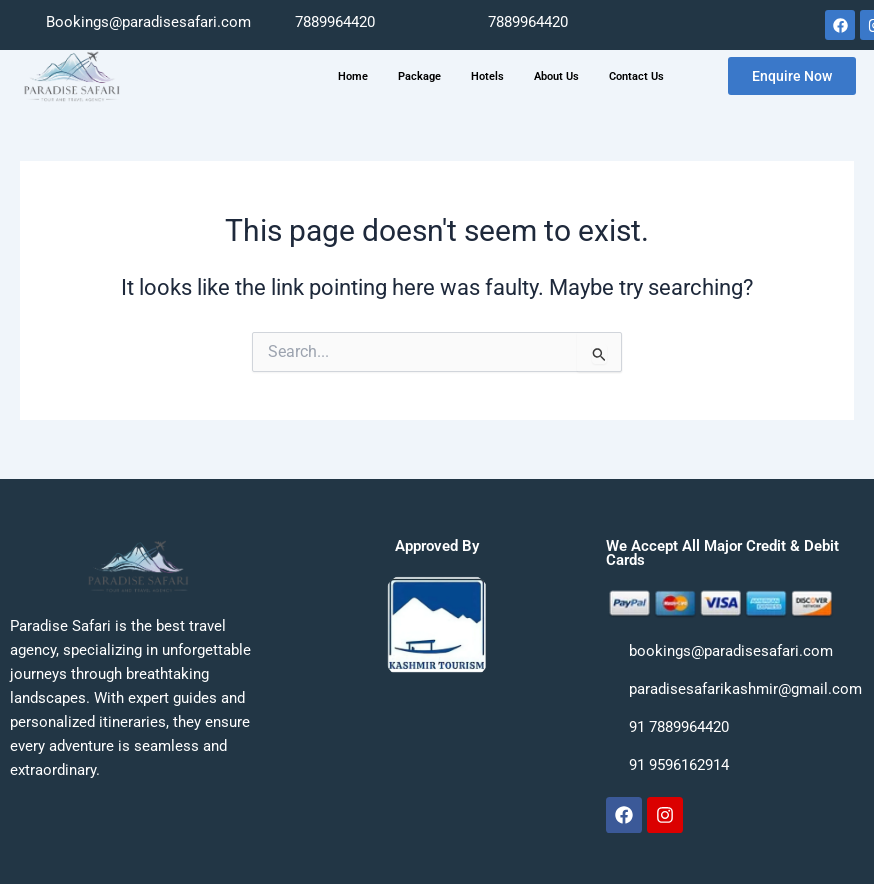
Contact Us (636, 76)
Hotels (487, 76)
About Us (556, 76)
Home (353, 76)
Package (419, 76)
